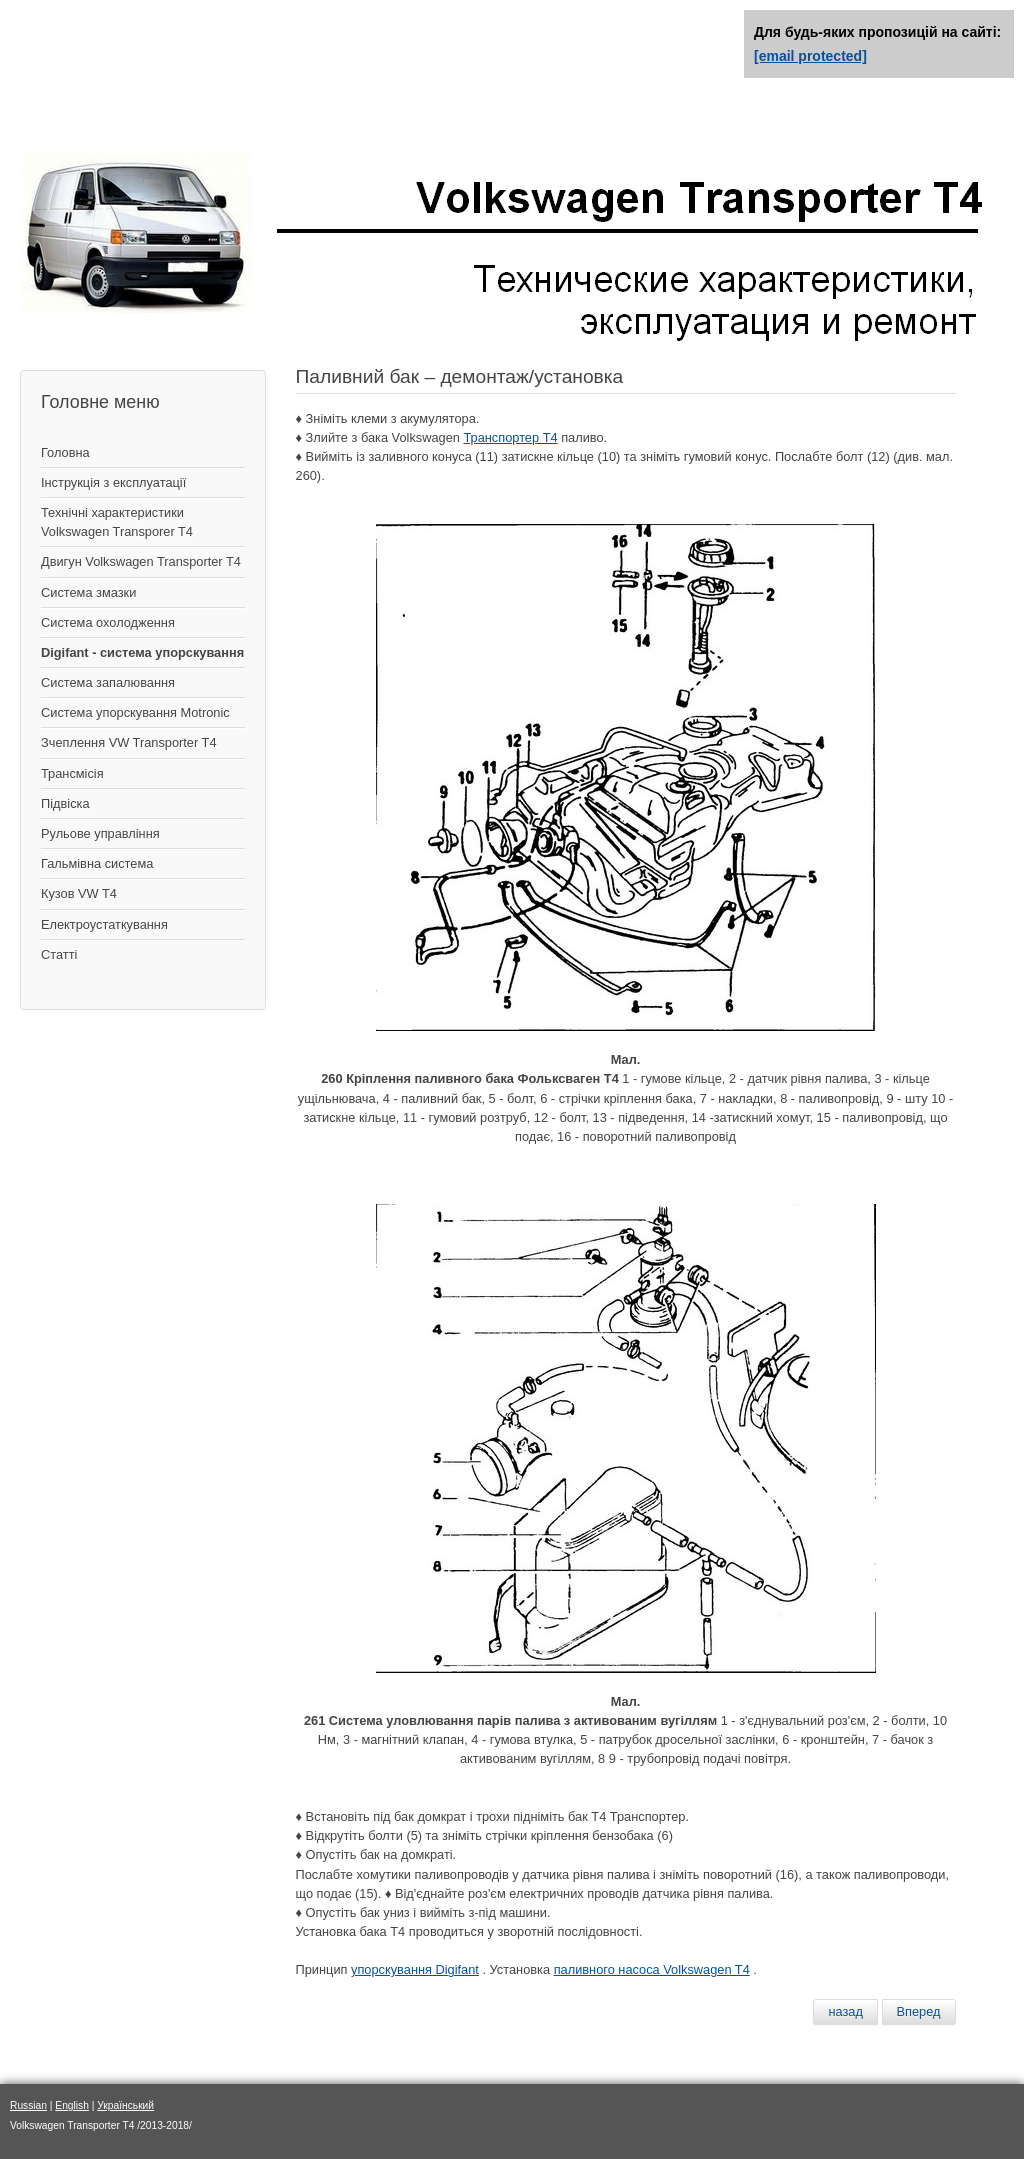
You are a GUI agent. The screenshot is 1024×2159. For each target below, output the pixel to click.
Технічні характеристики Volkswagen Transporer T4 (117, 522)
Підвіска (65, 803)
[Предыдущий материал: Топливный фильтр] (845, 2012)
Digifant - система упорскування (142, 652)
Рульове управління (100, 833)
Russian (28, 2105)
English (72, 2105)
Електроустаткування (104, 924)
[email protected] (810, 56)
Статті (59, 954)
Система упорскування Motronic (135, 712)
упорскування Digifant (415, 1969)
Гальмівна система (97, 863)
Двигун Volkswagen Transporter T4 (141, 561)
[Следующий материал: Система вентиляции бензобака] (919, 2012)
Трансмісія (72, 773)
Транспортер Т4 (510, 437)
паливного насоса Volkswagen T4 (652, 1969)
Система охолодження (108, 622)
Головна (65, 452)
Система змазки (88, 592)
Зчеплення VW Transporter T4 (129, 742)
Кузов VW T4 (79, 893)
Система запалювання (108, 682)
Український (125, 2105)
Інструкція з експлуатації (113, 482)
